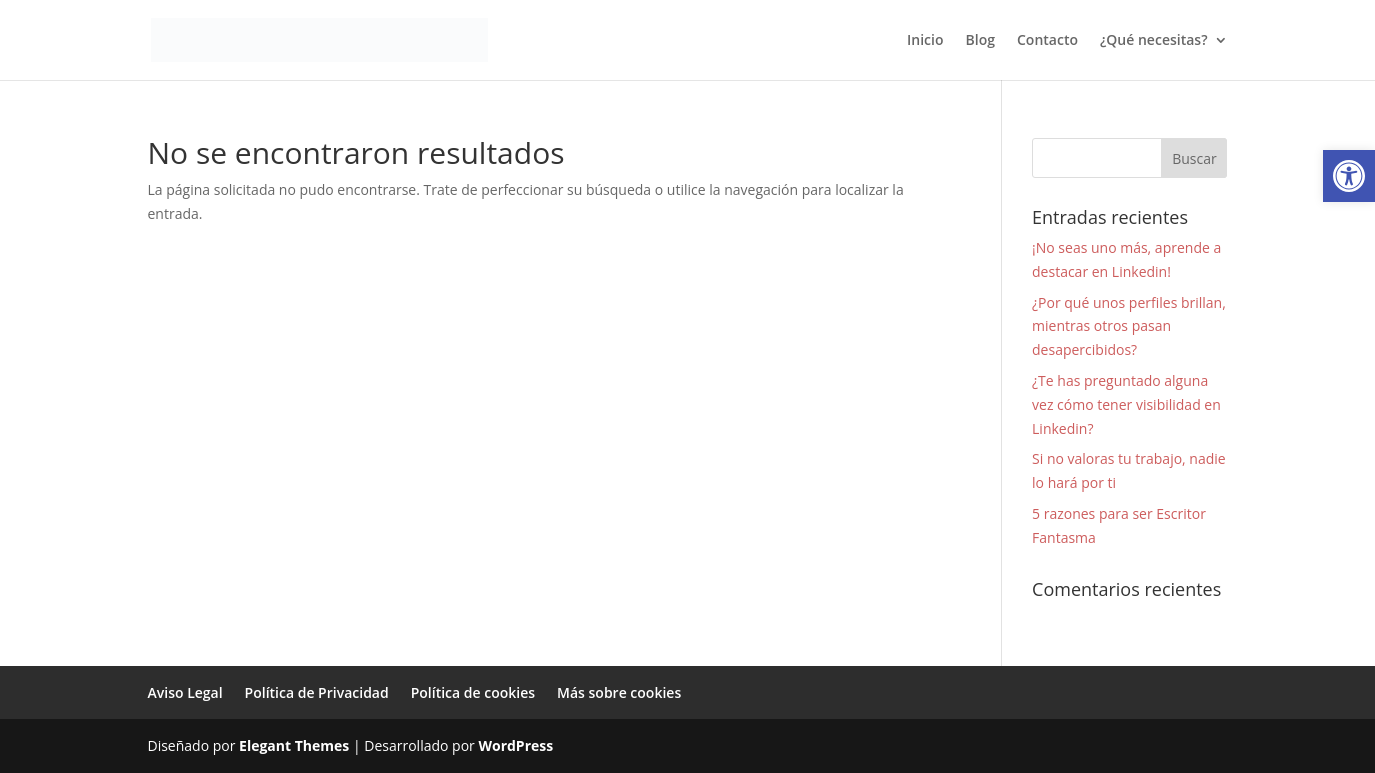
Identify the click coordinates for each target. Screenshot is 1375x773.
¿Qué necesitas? (1154, 41)
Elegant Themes (294, 745)
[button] (1349, 176)
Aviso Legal (185, 692)
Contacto (1047, 41)
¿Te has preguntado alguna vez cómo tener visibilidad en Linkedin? (1126, 404)
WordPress (515, 745)
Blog (980, 41)
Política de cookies (473, 692)
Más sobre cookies (619, 692)
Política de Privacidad (317, 692)
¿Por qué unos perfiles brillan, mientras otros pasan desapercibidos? (1129, 326)
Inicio (925, 41)
